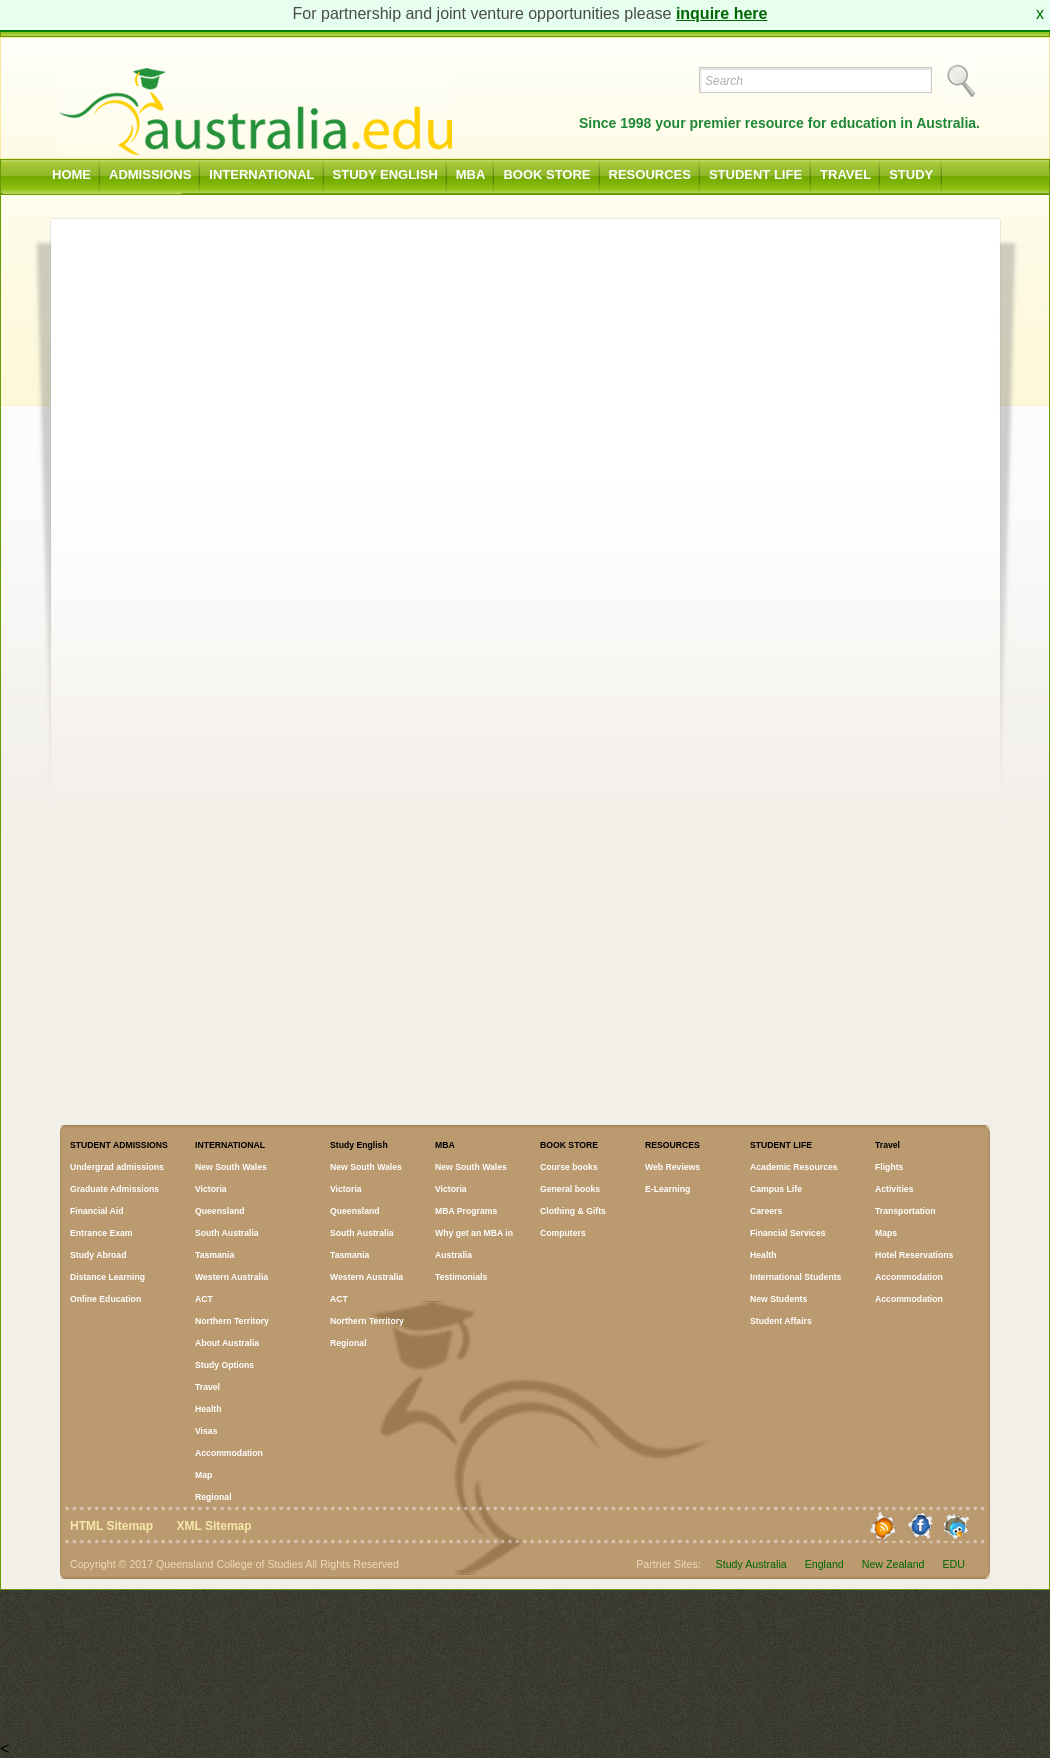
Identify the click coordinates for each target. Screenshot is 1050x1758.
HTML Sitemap (111, 1526)
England (824, 1564)
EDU (954, 1564)
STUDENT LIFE (755, 174)
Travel (845, 174)
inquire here (722, 13)
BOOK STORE (546, 174)
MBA (471, 174)
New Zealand (893, 1564)
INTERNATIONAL (261, 174)
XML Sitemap (213, 1526)
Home (71, 174)
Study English (385, 174)
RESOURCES (650, 174)
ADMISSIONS (150, 174)
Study (911, 174)
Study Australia (751, 1564)
